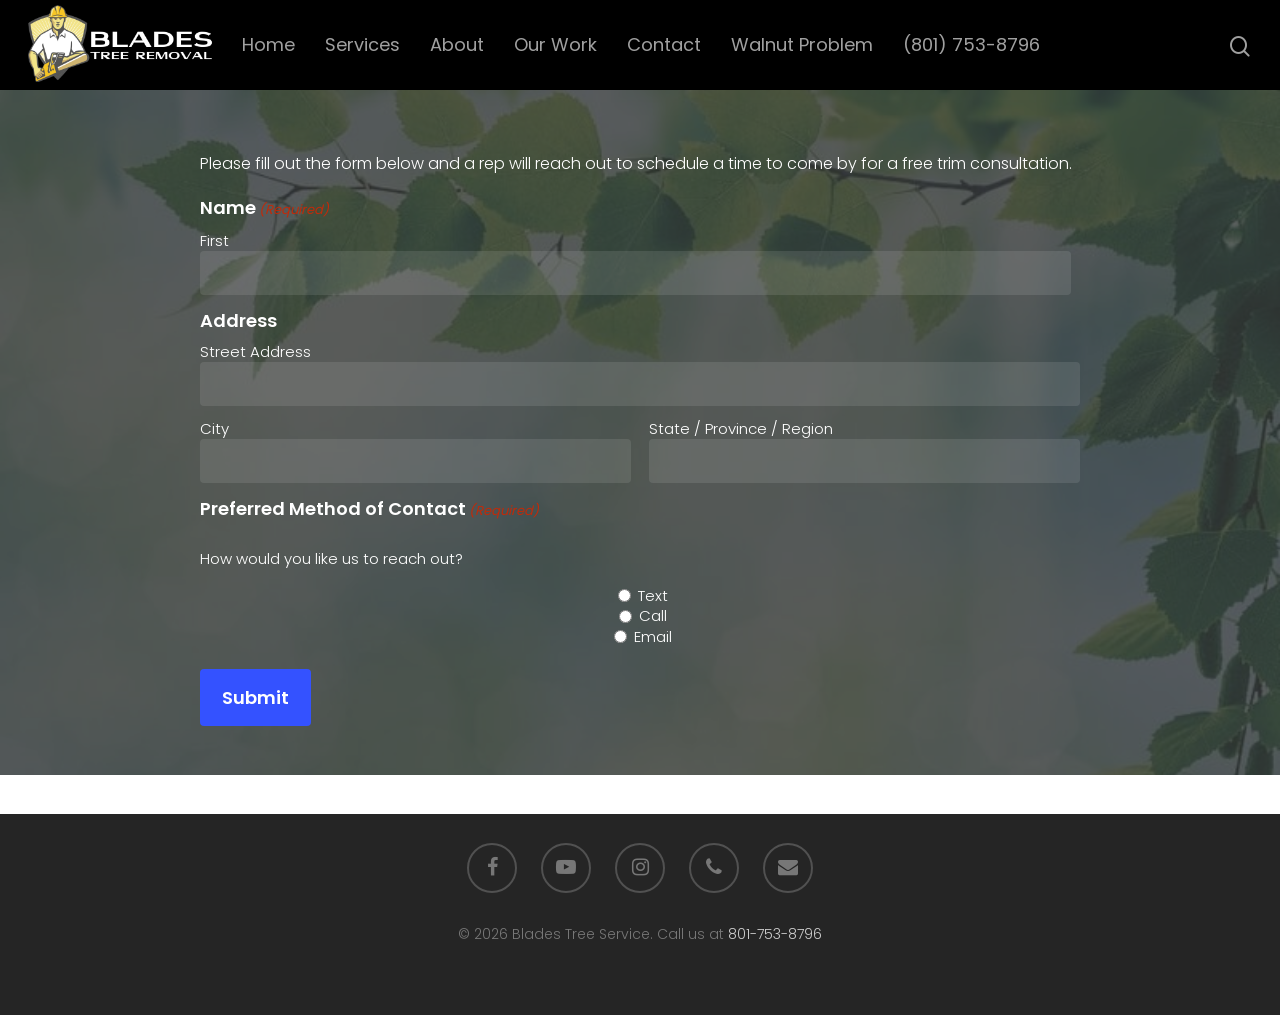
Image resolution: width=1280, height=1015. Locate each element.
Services (366, 45)
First (214, 240)
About (461, 45)
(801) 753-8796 (975, 45)
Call (653, 616)
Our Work (559, 45)
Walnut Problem (806, 45)
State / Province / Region (741, 428)
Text (653, 596)
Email (653, 637)
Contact (668, 45)
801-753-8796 (775, 934)
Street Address (255, 351)
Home (272, 45)
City (214, 428)
